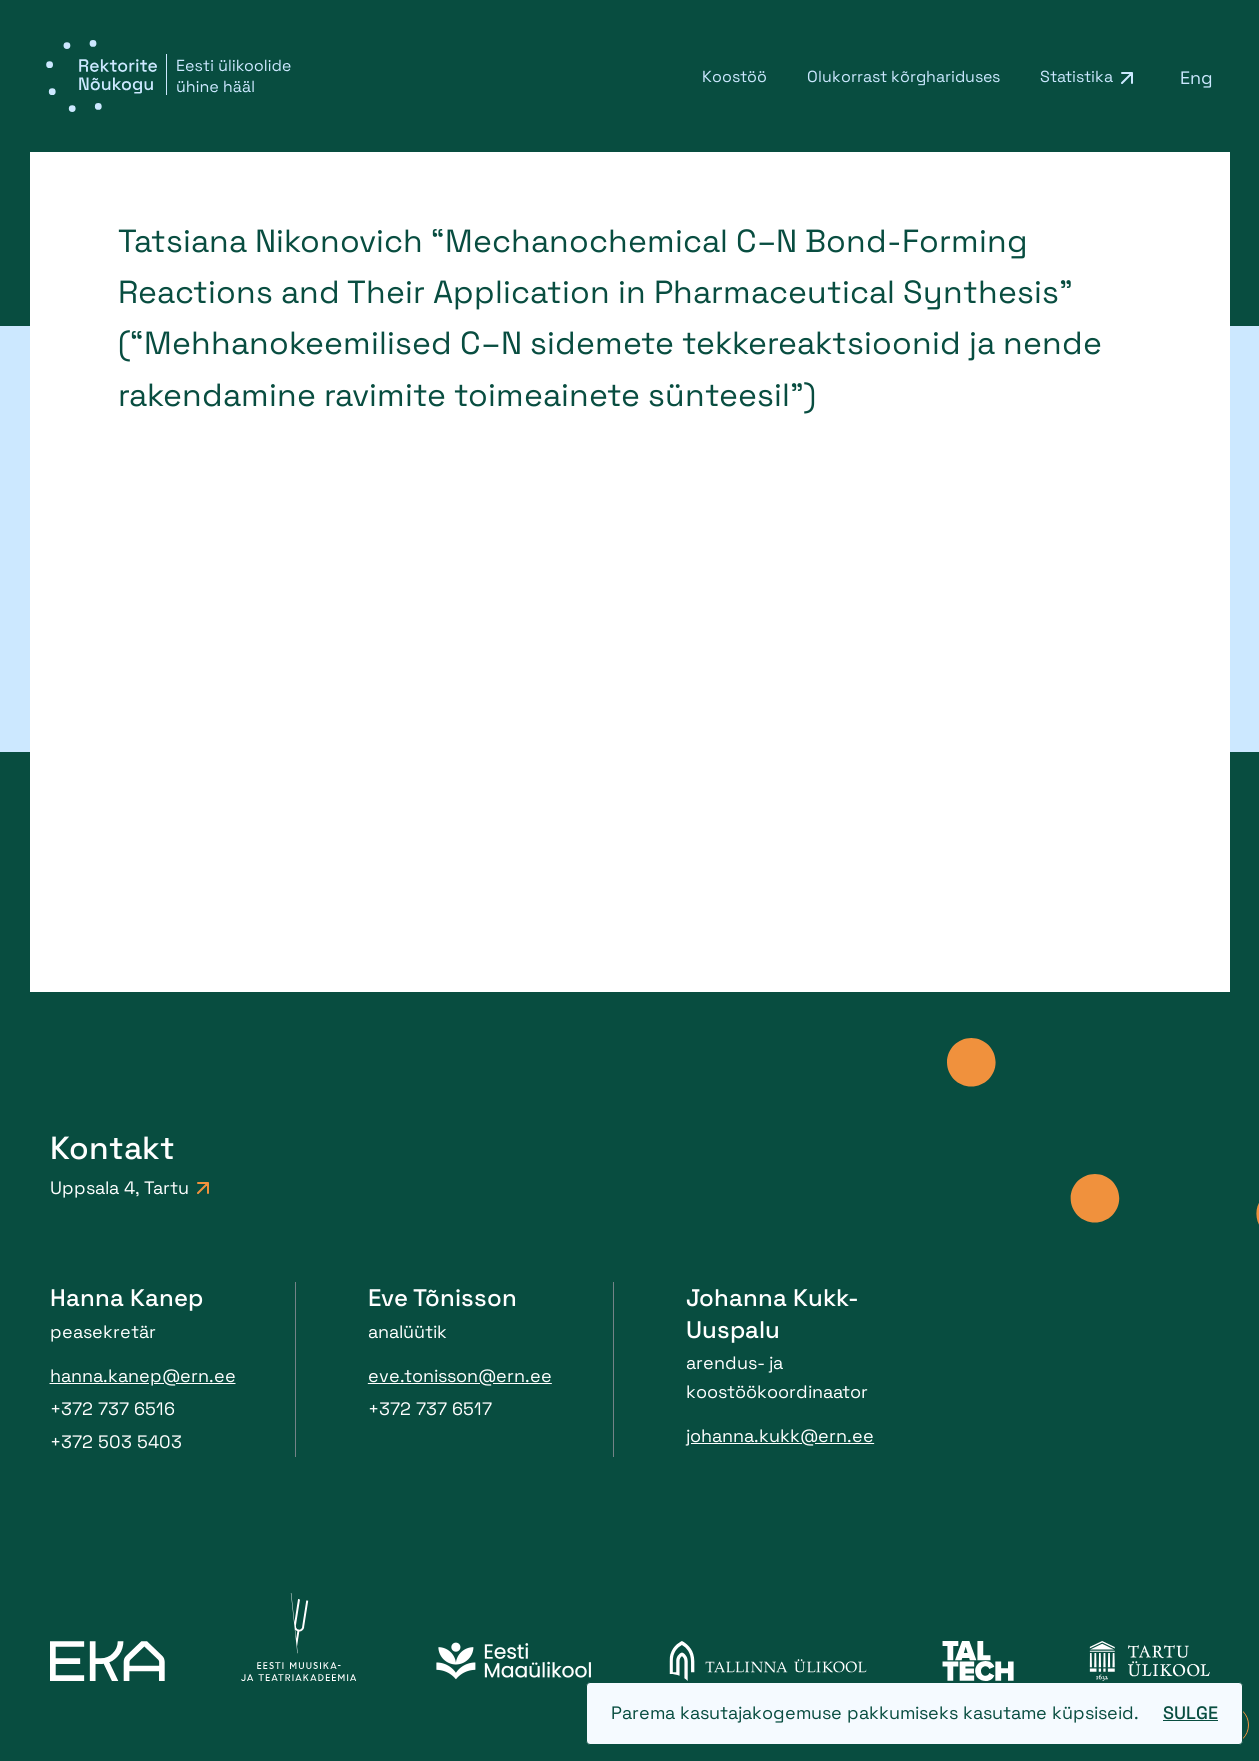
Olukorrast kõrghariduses (903, 76)
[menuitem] (1196, 77)
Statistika (1076, 76)
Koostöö (734, 76)
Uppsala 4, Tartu (129, 1187)
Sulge (1190, 1712)
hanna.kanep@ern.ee (143, 1375)
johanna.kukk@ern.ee (780, 1435)
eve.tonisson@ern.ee (460, 1375)
